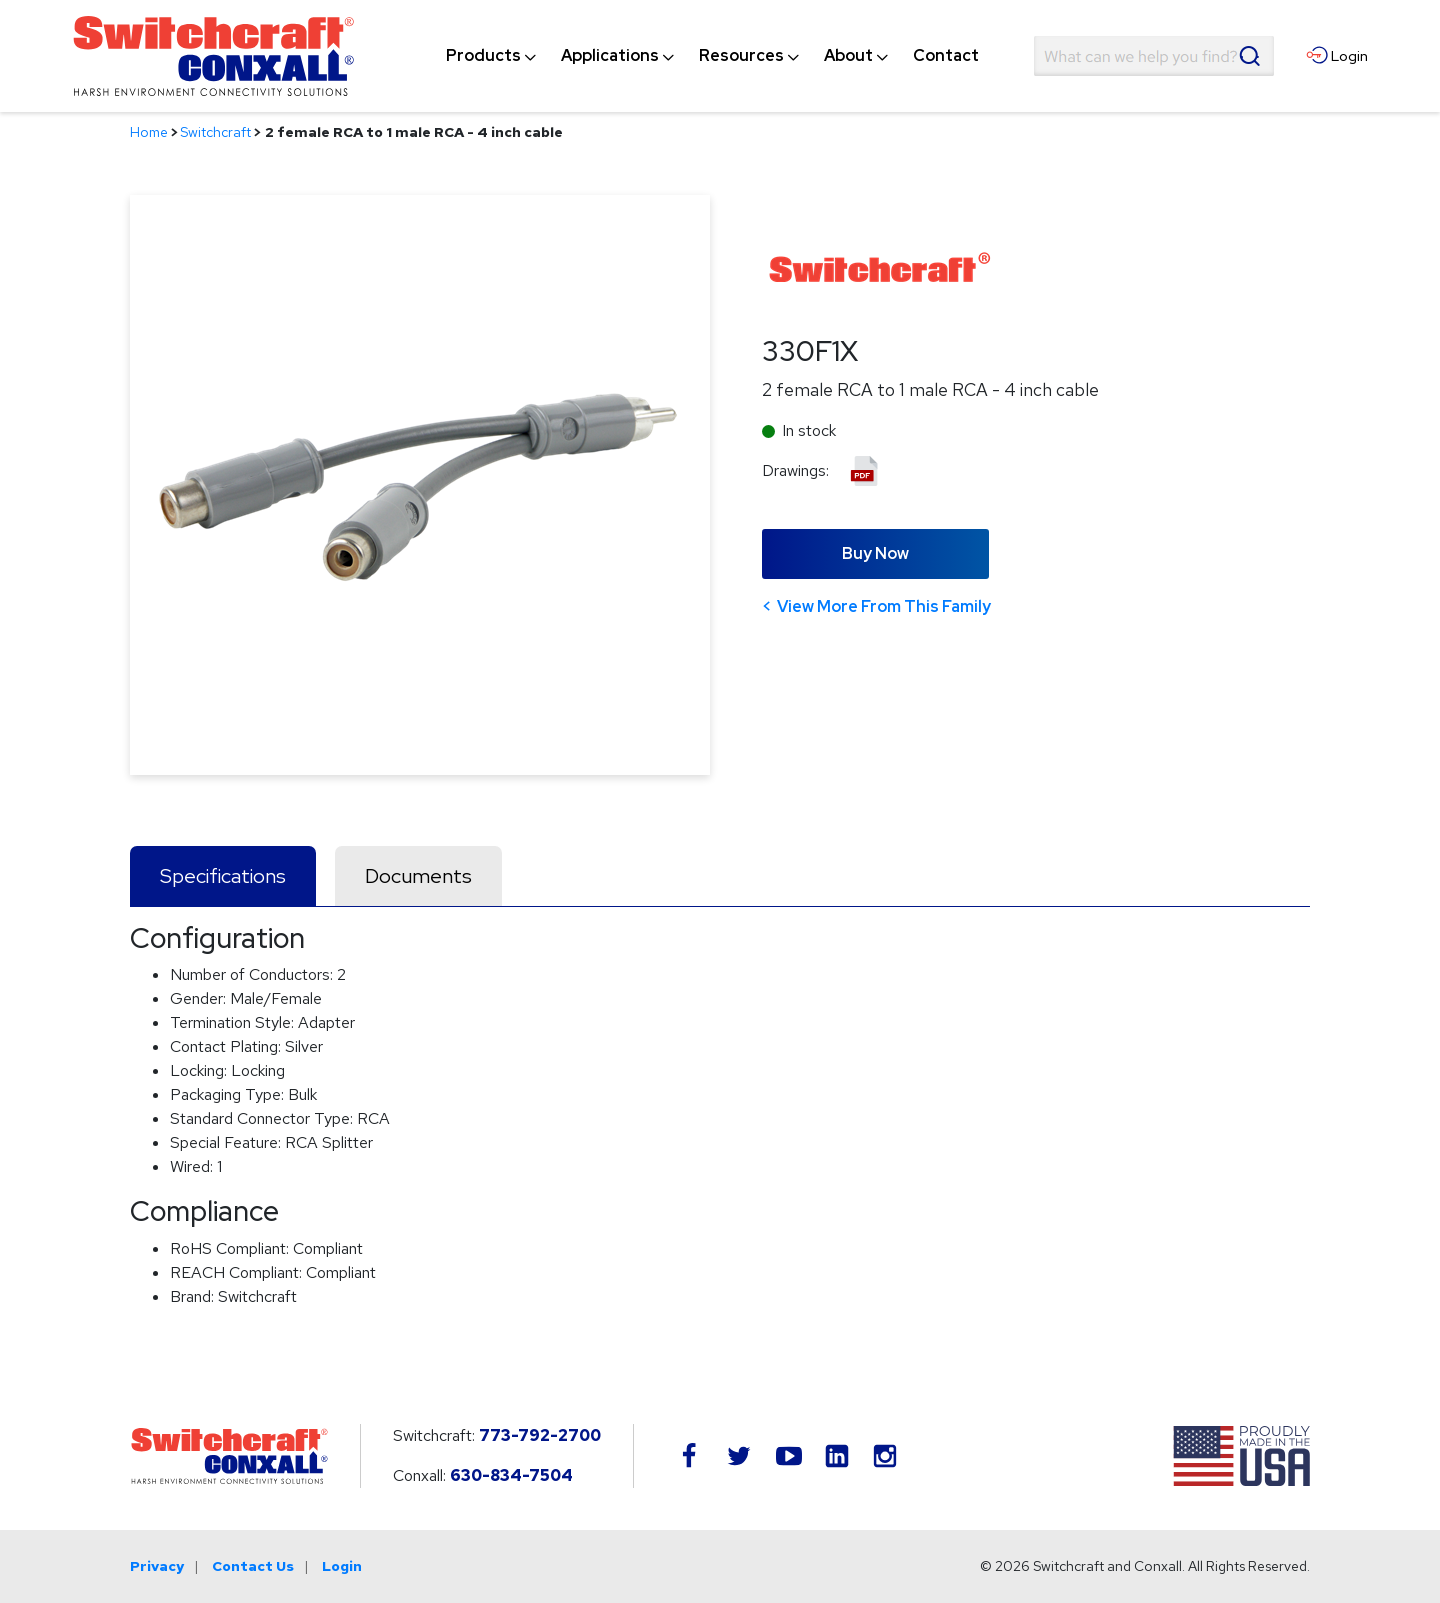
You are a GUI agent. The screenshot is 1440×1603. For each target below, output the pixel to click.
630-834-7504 (511, 1475)
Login (342, 1566)
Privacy (157, 1566)
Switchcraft (215, 132)
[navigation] (712, 56)
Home (149, 132)
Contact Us (253, 1566)
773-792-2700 (540, 1435)
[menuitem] (483, 56)
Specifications (223, 876)
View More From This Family (884, 606)
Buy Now (875, 553)
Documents (418, 876)
